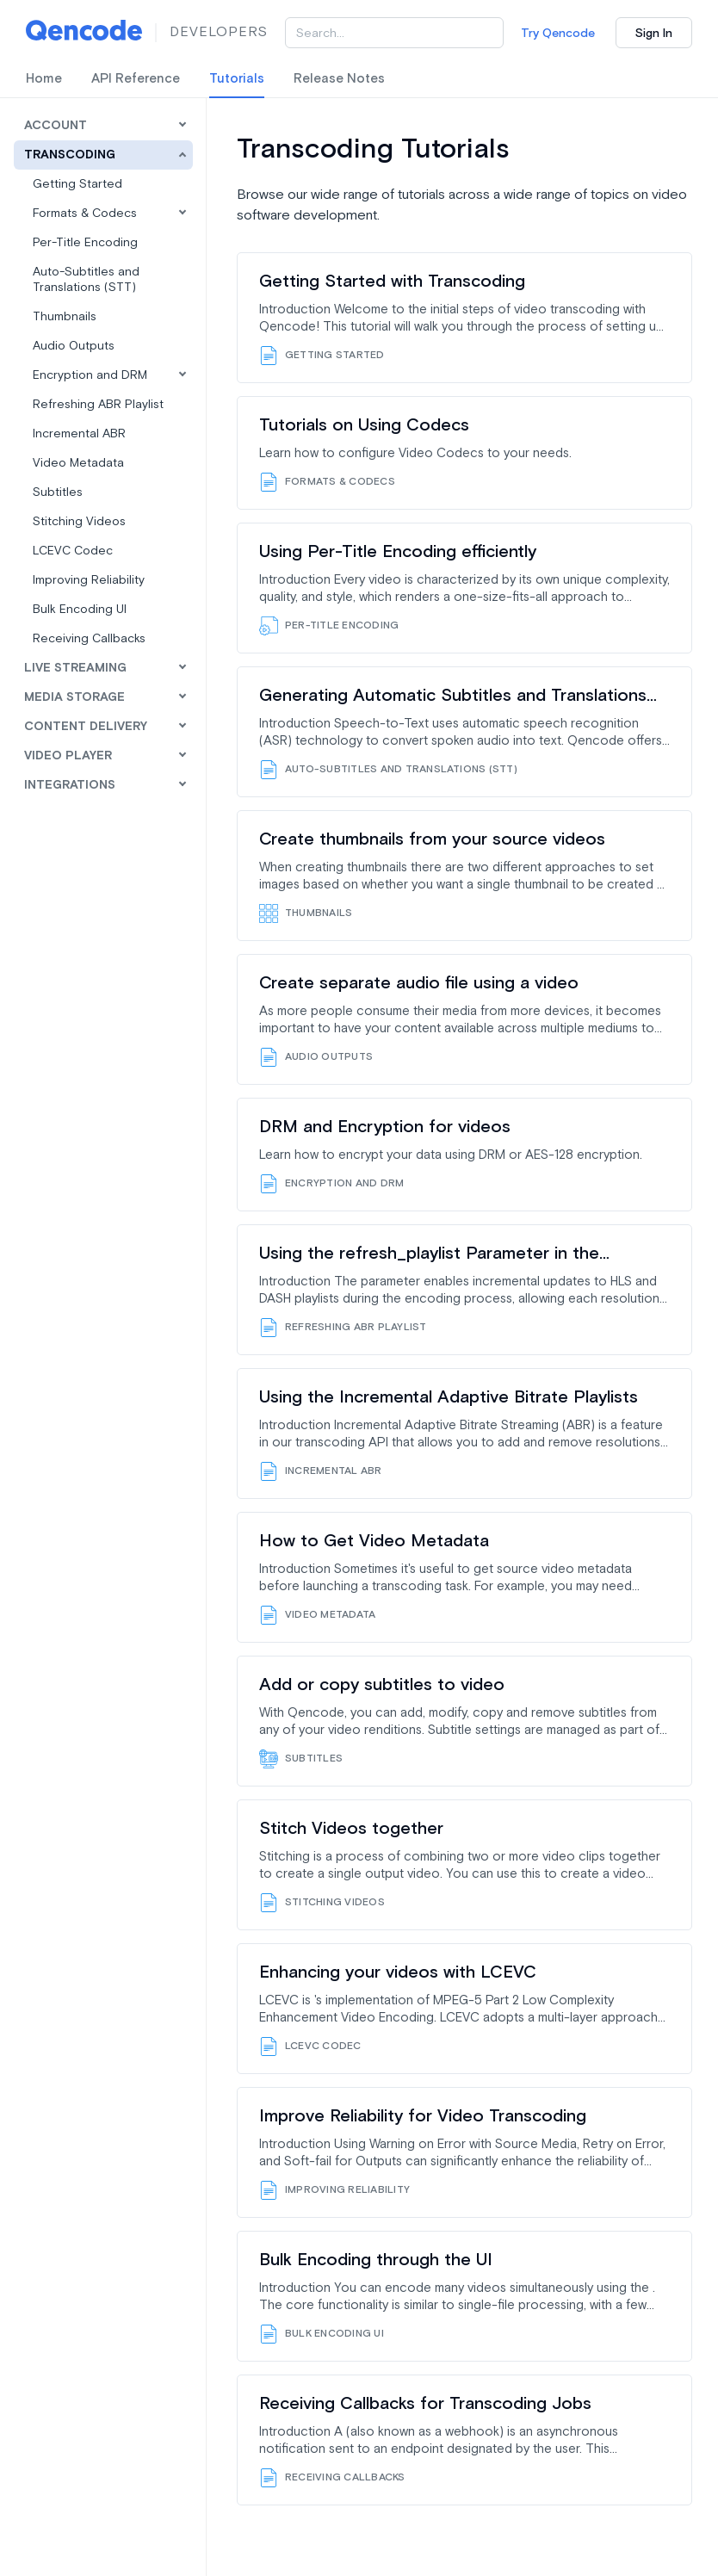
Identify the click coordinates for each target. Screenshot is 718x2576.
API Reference (135, 79)
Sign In (653, 33)
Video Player (68, 756)
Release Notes (339, 79)
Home (44, 79)
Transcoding (69, 155)
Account (55, 125)
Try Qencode (558, 33)
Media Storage (74, 697)
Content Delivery (85, 726)
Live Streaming (75, 668)
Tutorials (236, 79)
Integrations (69, 785)
